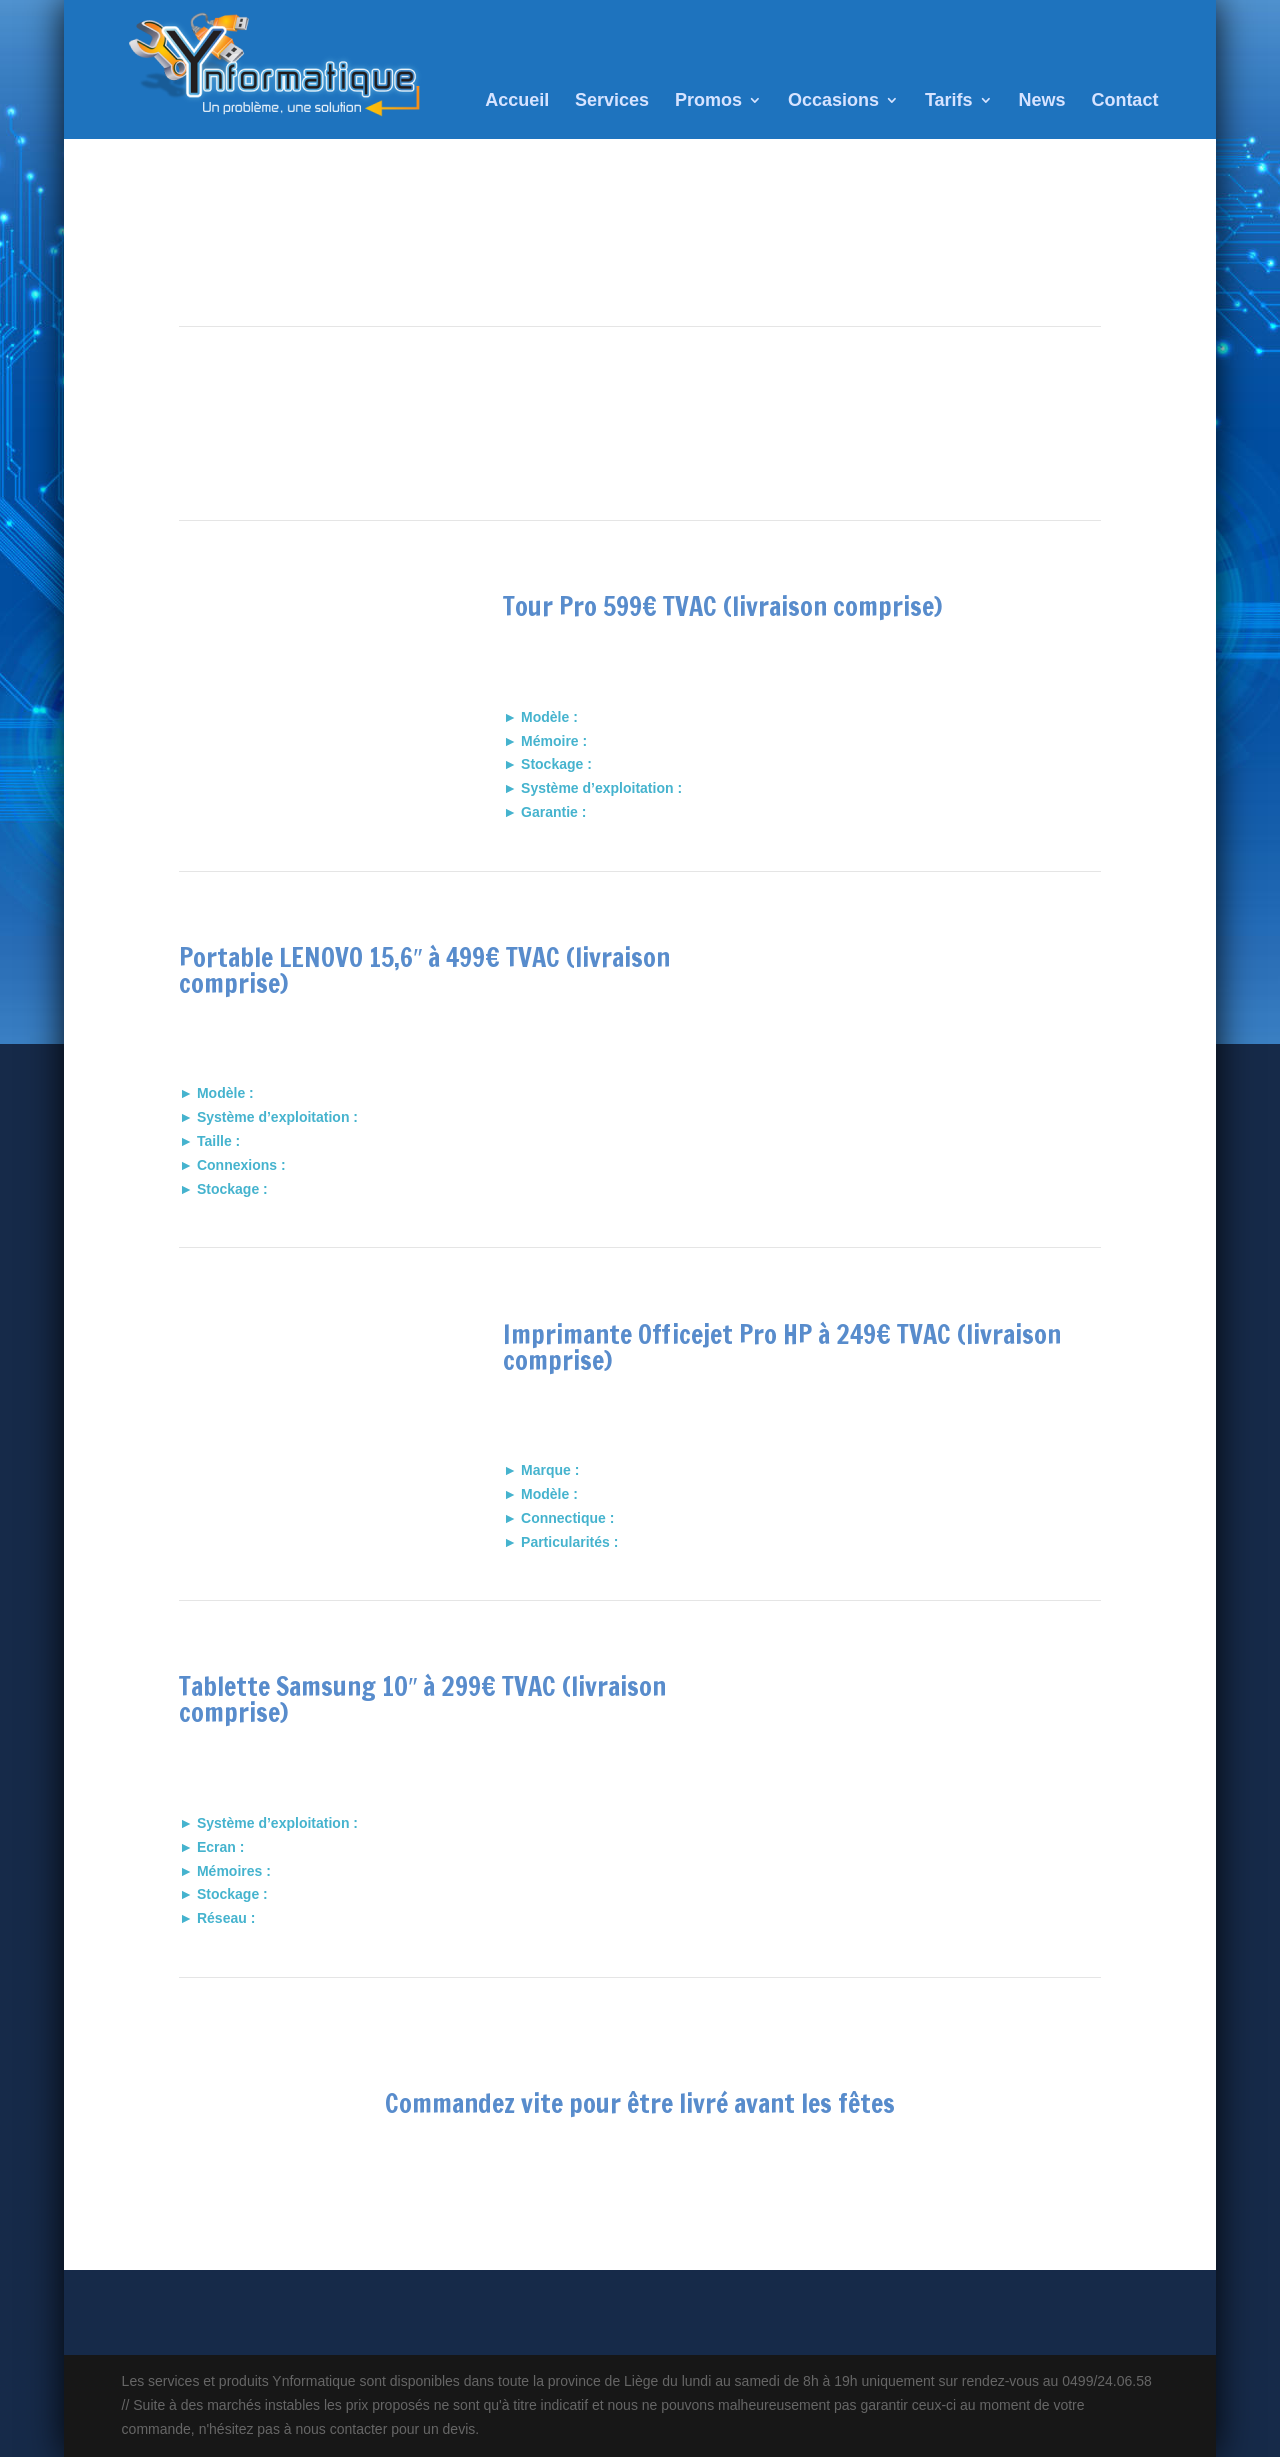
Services (612, 101)
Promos (708, 101)
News (1041, 101)
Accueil (517, 101)
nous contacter (639, 2172)
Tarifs (949, 101)
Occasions (833, 101)
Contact (1124, 101)
